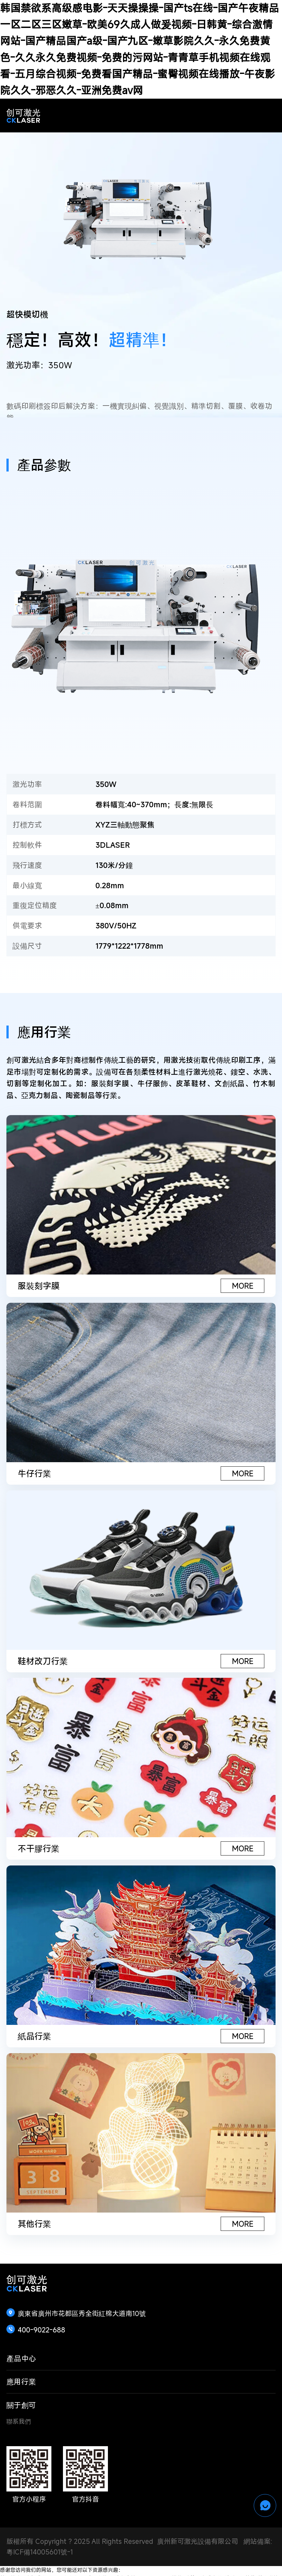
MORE (242, 1286)
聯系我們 (18, 2421)
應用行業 (21, 2381)
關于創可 (21, 2405)
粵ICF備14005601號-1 (39, 2551)
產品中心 (21, 2358)
